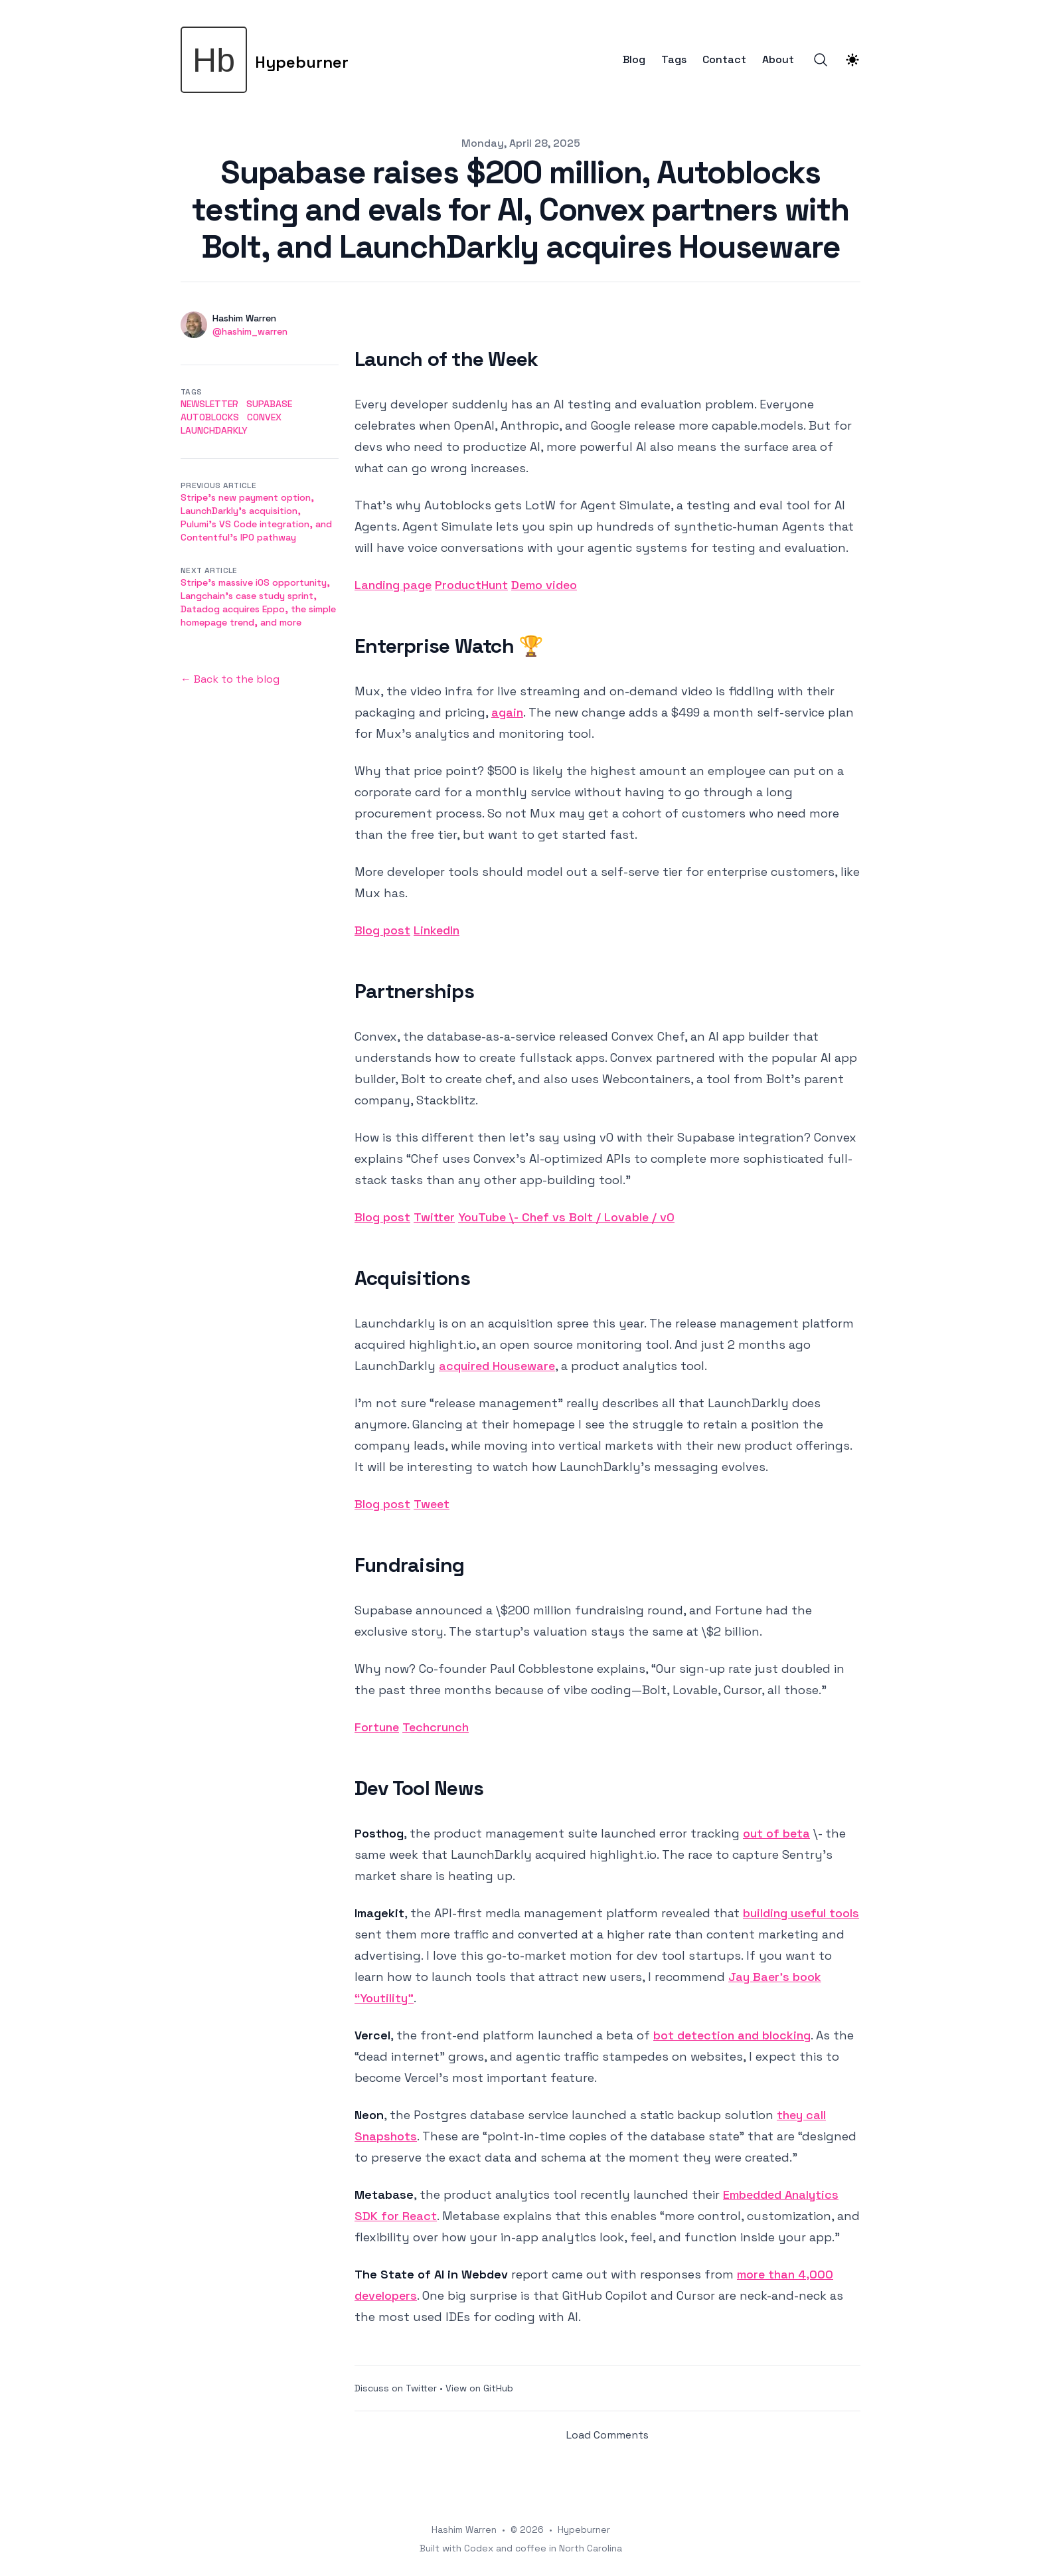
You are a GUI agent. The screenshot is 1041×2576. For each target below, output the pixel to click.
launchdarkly (214, 430)
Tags (673, 59)
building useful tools (801, 1913)
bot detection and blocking (732, 2035)
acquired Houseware (497, 1365)
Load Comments (607, 2435)
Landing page (393, 584)
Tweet (431, 1503)
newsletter (209, 404)
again (507, 712)
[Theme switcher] (852, 60)
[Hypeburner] (265, 60)
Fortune (377, 1727)
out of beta (776, 1833)
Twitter (434, 1217)
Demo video (544, 584)
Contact (724, 59)
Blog (634, 59)
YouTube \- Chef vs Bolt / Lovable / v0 (566, 1217)
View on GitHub (479, 2388)
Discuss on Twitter (396, 2388)
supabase (269, 404)
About (778, 59)
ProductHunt (471, 584)
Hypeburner (584, 2529)
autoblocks (210, 417)
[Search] (821, 60)
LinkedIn (436, 930)
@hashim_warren (249, 331)
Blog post (382, 930)
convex (264, 417)
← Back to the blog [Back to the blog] (230, 679)
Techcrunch (435, 1727)
